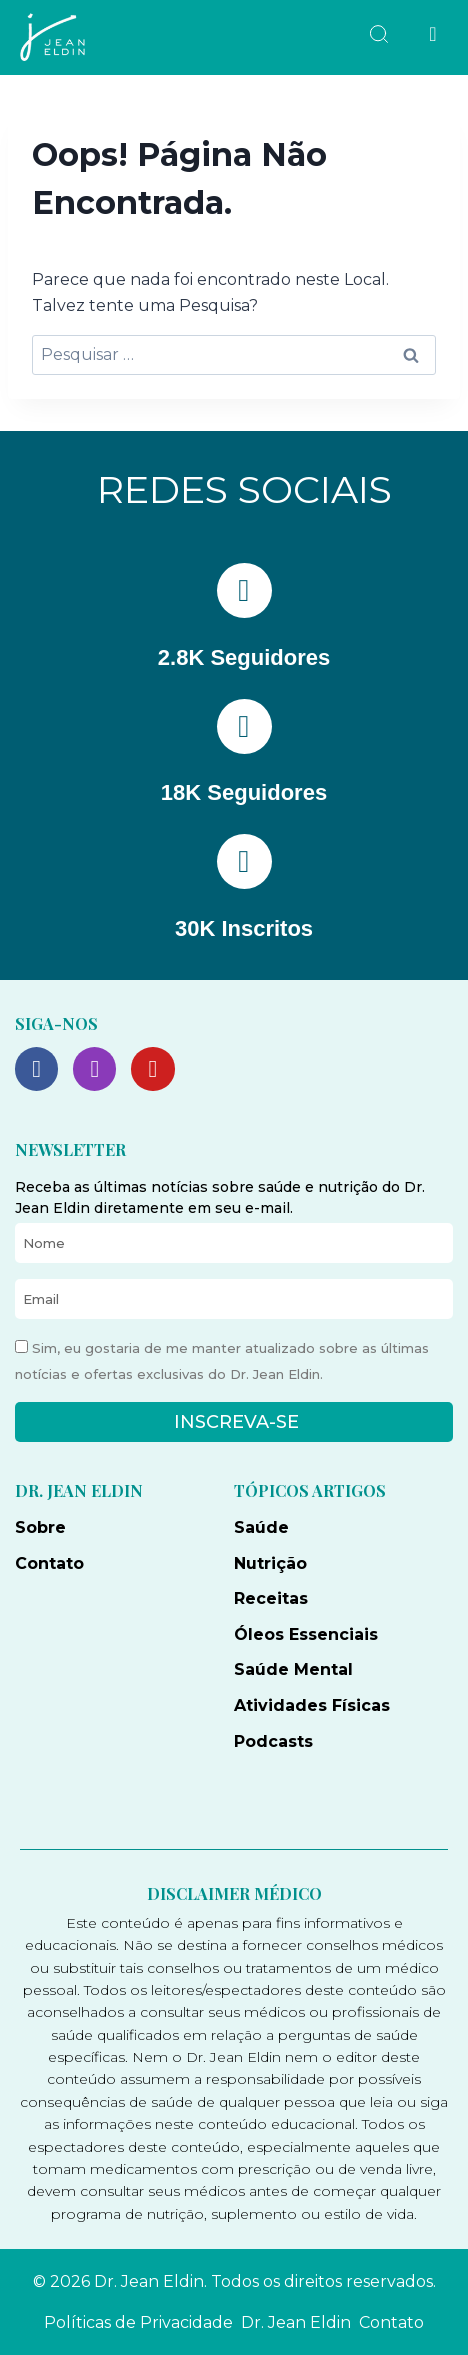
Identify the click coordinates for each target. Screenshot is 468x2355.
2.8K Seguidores (244, 657)
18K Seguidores (244, 792)
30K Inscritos (244, 928)
